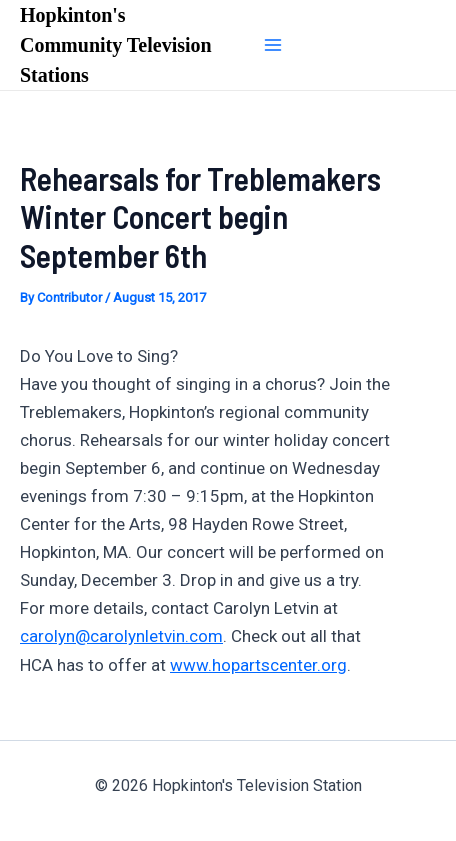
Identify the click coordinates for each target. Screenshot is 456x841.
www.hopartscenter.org (258, 665)
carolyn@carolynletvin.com (121, 636)
